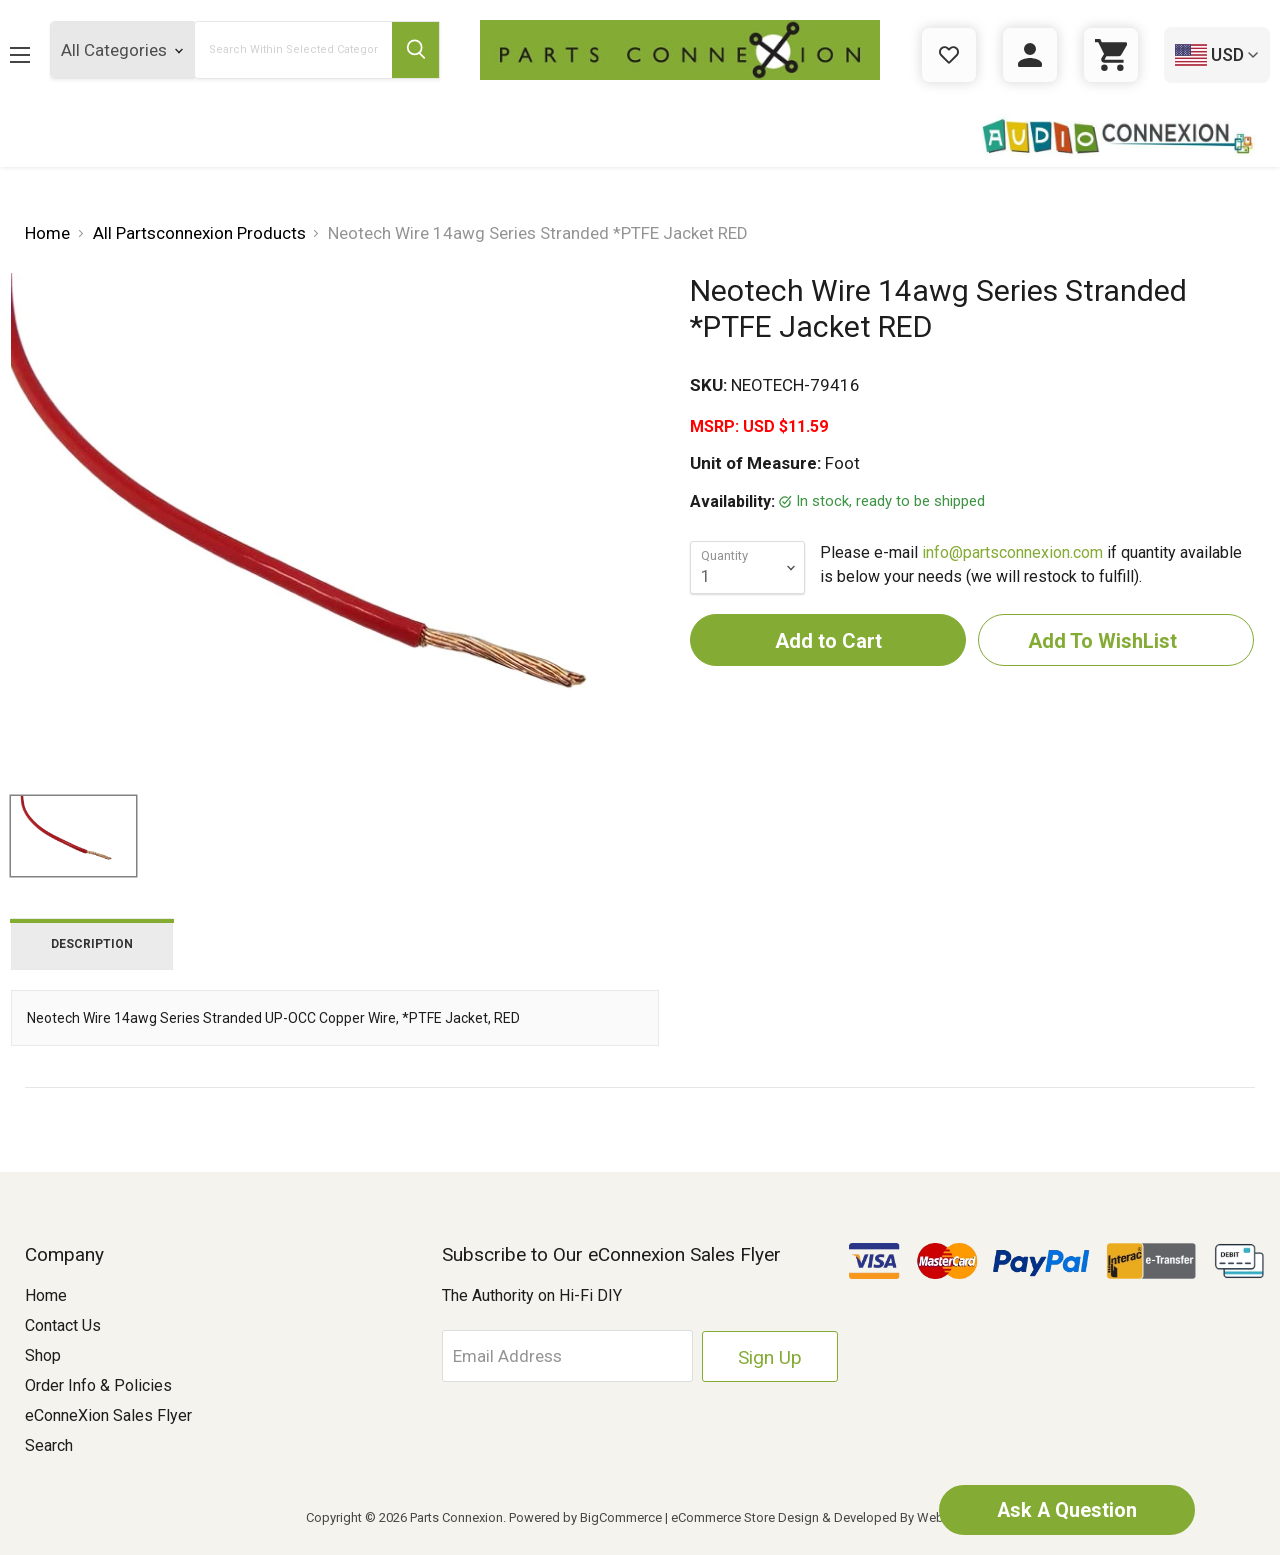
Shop (43, 1355)
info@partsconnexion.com (1012, 552)
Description (92, 944)
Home (46, 1295)
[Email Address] (576, 1356)
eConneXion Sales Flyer (108, 1415)
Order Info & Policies (98, 1385)
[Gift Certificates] (949, 55)
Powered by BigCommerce (585, 1517)
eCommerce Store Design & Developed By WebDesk (822, 1517)
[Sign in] (1030, 55)
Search (49, 1445)
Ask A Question (1065, 1510)
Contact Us (63, 1325)
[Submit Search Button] (413, 50)
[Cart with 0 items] (1111, 55)
